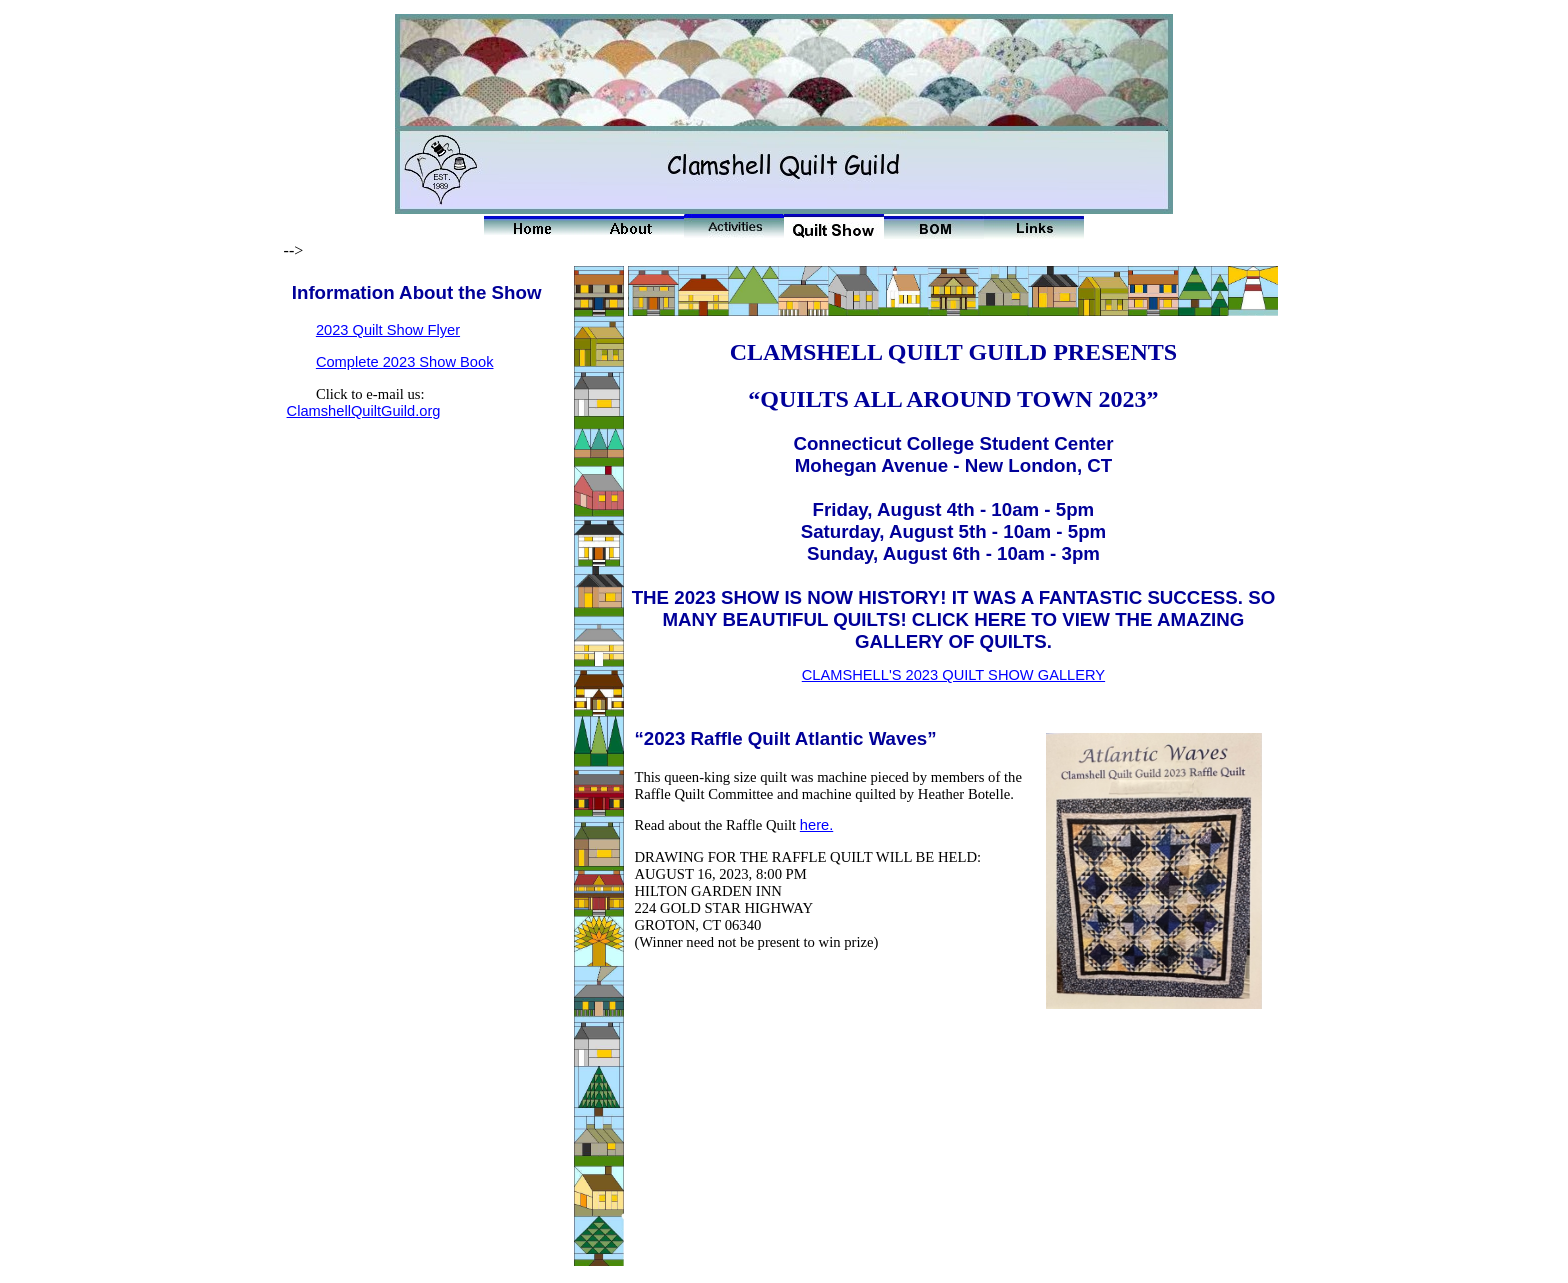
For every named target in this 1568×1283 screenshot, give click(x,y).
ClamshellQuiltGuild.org (364, 411)
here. (816, 825)
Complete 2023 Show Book (405, 362)
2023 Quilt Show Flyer (388, 330)
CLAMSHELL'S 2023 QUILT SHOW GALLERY (953, 675)
